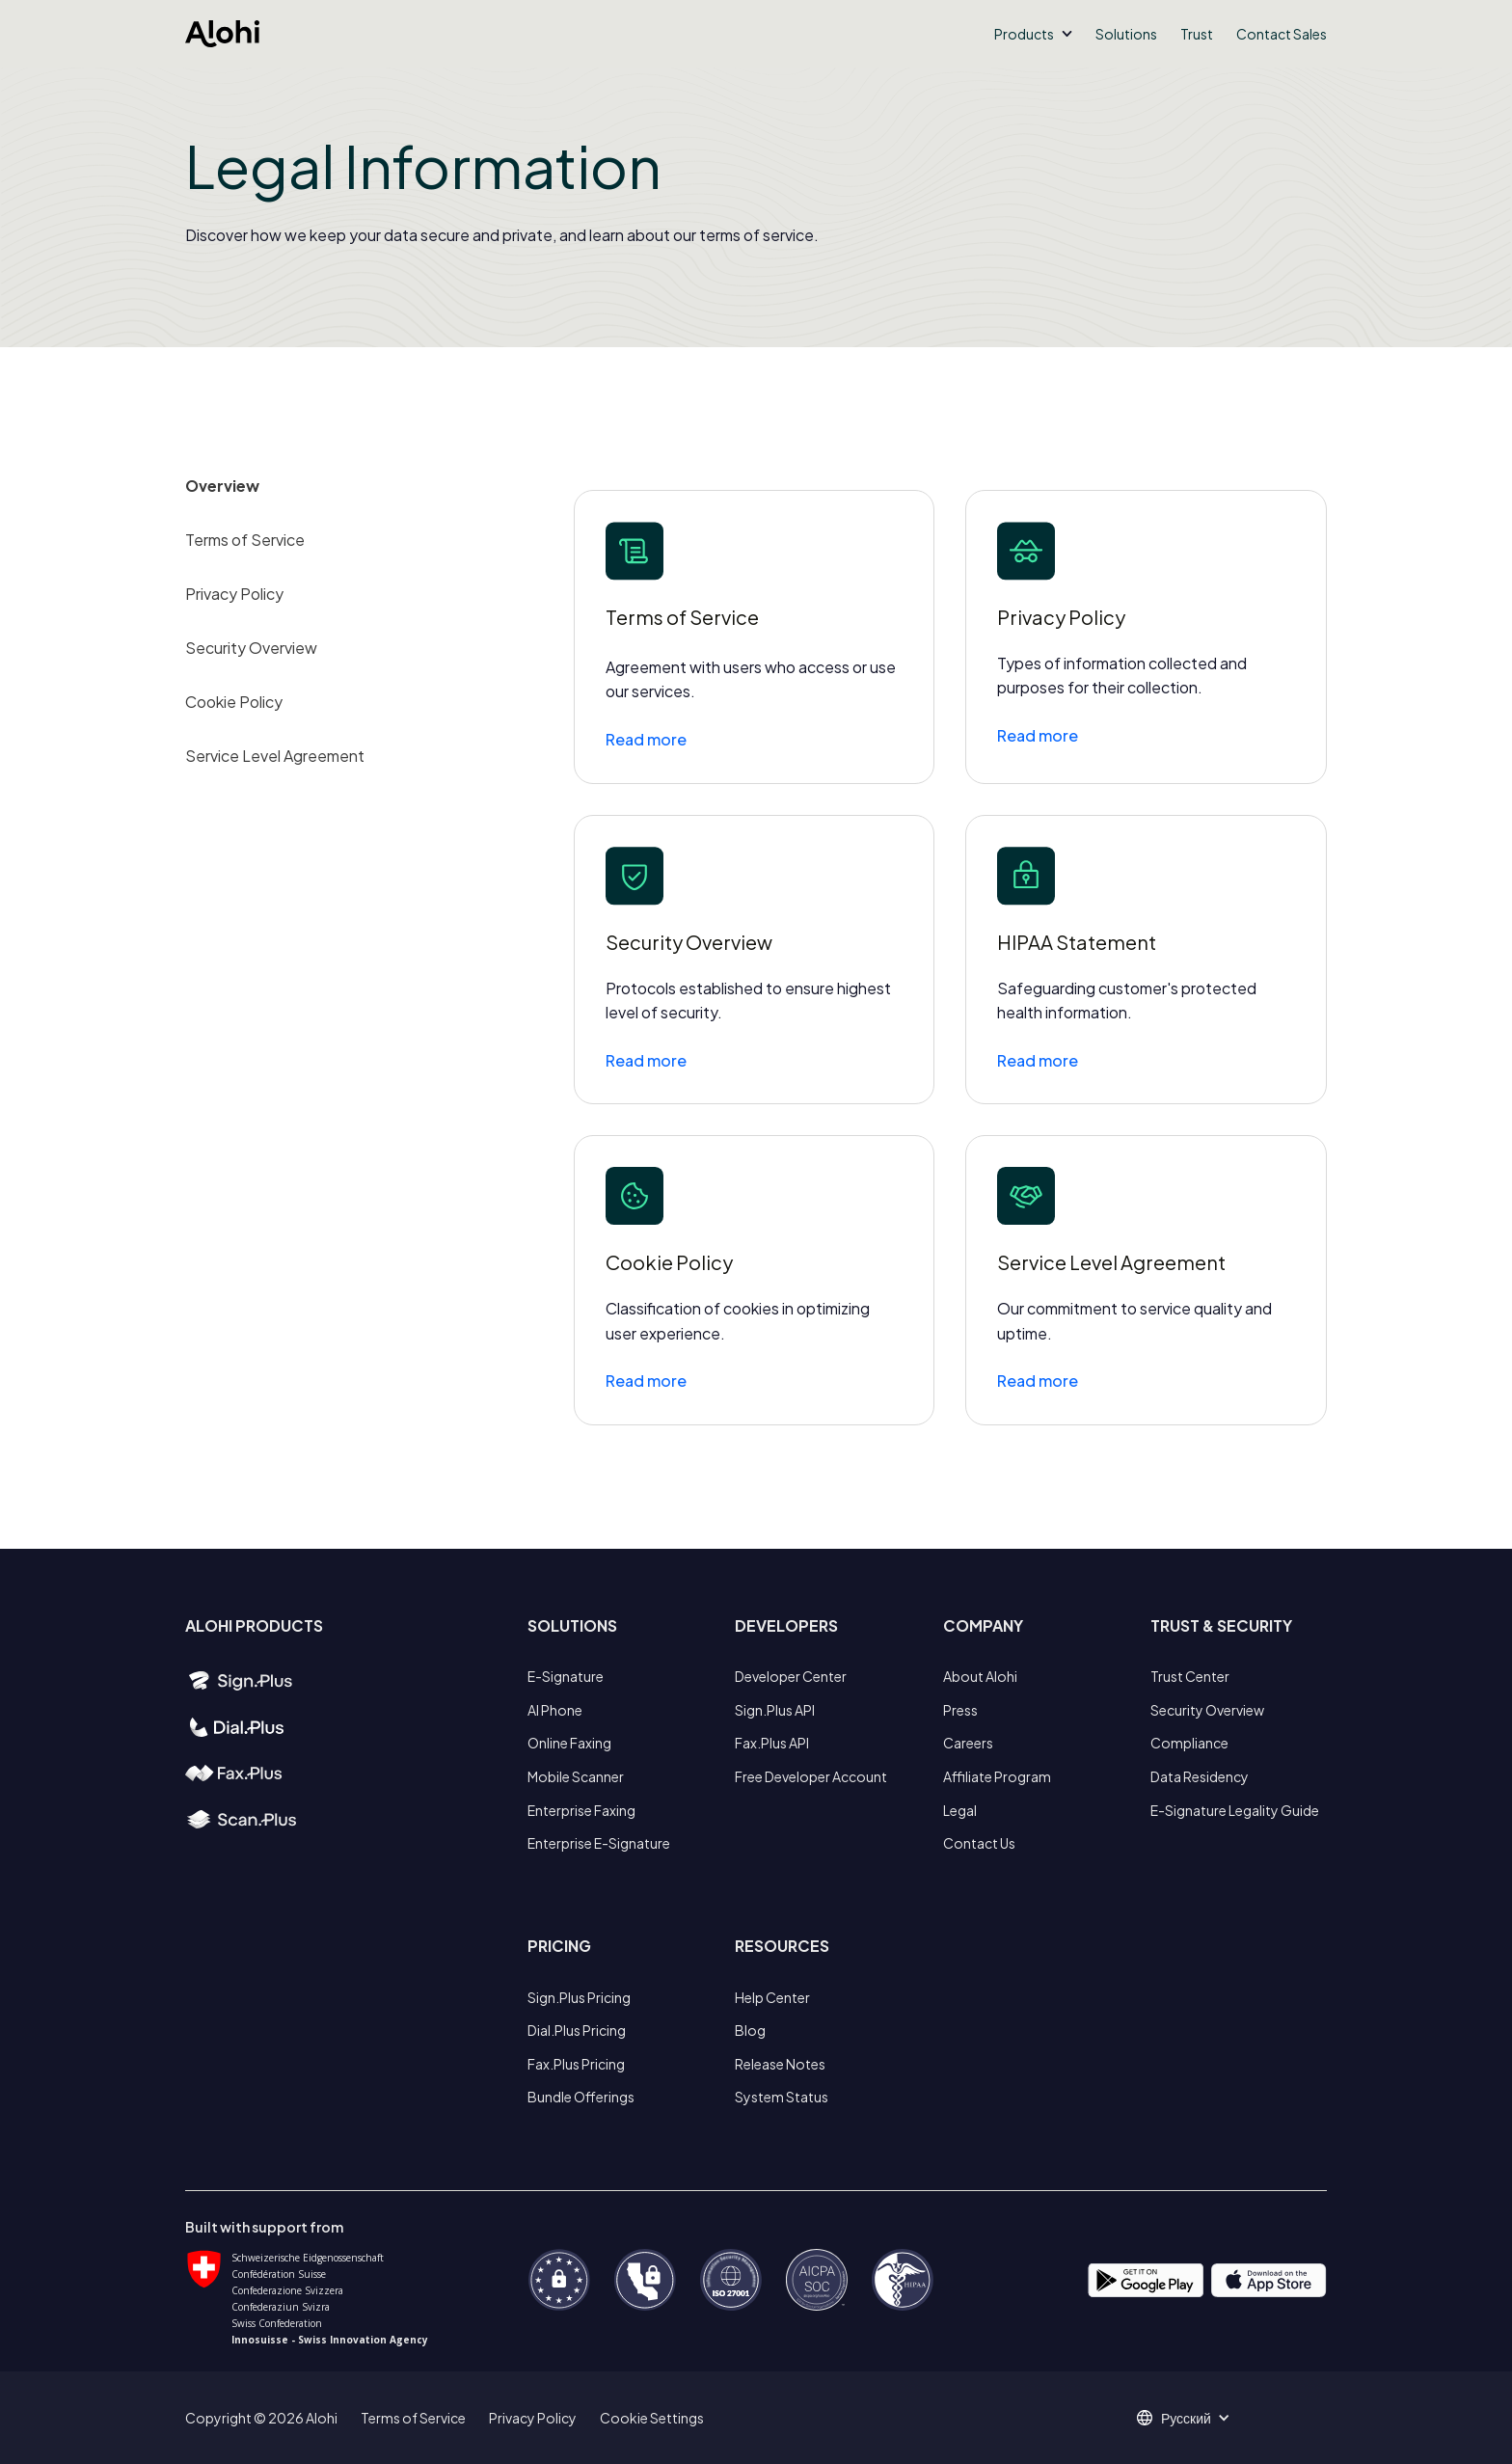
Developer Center (791, 1676)
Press (960, 1710)
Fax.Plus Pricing (576, 2063)
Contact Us (979, 1843)
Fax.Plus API (772, 1742)
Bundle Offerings (580, 2096)
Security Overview (251, 647)
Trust (1196, 34)
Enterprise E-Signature (598, 1843)
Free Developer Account (811, 1776)
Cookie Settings (652, 2417)
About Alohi (980, 1676)
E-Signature (565, 1676)
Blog (750, 2030)
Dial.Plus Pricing (576, 2030)
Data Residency (1199, 1776)
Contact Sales (1281, 34)
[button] (1033, 34)
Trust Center (1189, 1676)
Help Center (772, 1997)
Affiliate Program (997, 1776)
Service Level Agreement (274, 755)
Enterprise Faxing (581, 1810)
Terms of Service (245, 539)
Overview (222, 485)
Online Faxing (569, 1742)
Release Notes (780, 2063)
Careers (968, 1742)
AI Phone (554, 1710)
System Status (781, 2096)
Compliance (1189, 1742)
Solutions (1126, 34)
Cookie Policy (234, 701)
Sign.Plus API (775, 1710)
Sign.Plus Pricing (579, 1997)
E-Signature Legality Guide (1234, 1810)
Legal (960, 1810)
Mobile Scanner (575, 1776)
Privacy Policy (234, 593)
